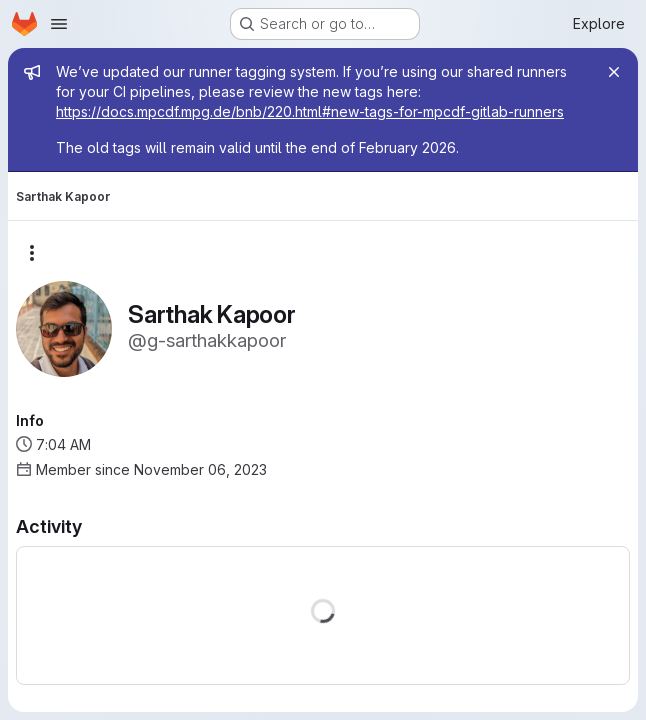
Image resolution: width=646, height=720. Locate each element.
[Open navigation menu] (59, 24)
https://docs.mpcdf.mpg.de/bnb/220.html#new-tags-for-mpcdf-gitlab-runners (310, 111)
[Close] (614, 72)
